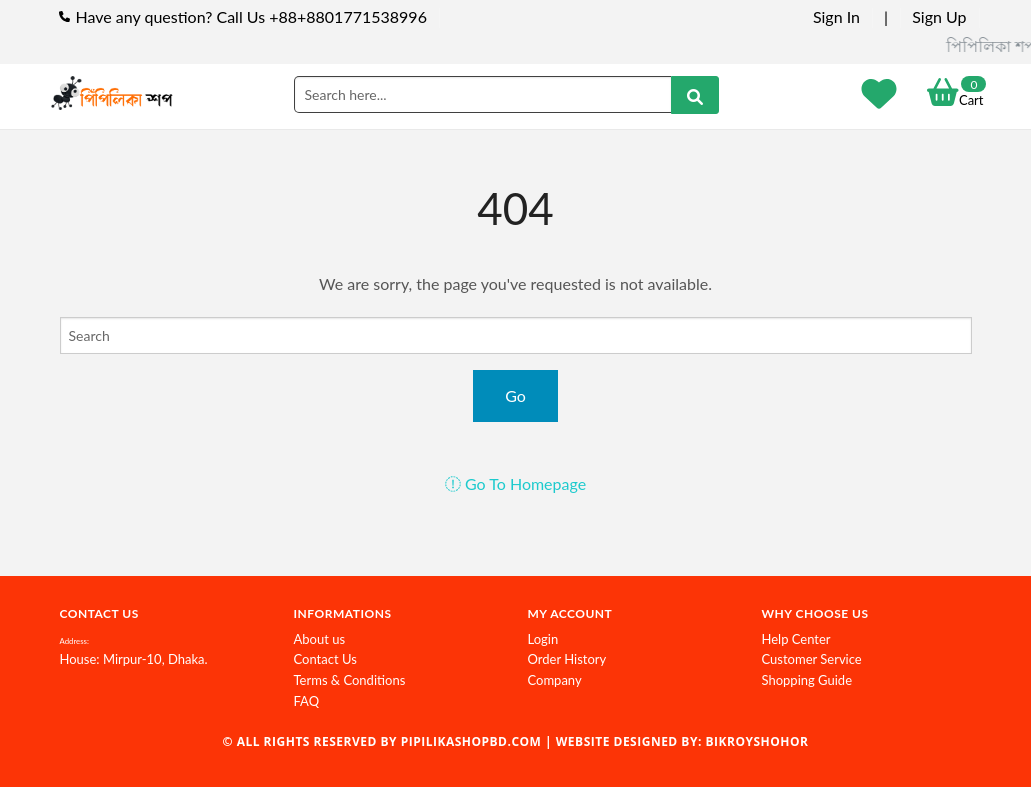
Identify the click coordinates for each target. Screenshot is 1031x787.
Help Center (796, 639)
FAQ (307, 701)
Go (515, 395)
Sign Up (939, 16)
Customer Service (812, 659)
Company (555, 680)
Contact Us (325, 659)
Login (543, 639)
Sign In (836, 16)
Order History (567, 659)
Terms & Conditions (350, 680)
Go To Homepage (515, 483)
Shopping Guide (807, 680)
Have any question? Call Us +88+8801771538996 (251, 16)
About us (320, 639)
